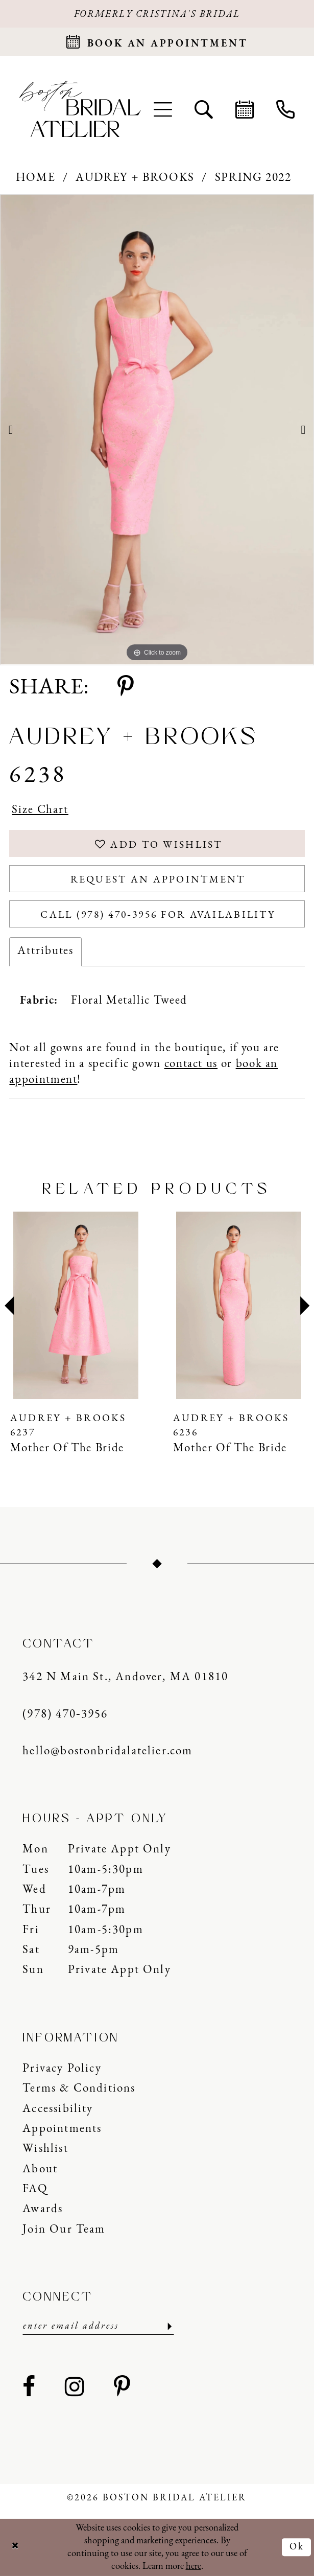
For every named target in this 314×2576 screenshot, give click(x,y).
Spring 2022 (253, 178)
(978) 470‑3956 (65, 1715)
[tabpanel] (157, 430)
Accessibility (57, 2109)
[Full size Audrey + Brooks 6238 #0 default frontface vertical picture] (157, 430)
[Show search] (203, 109)
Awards (42, 2209)
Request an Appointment (158, 880)
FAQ (35, 2189)
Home (36, 178)
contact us (191, 1064)
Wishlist (45, 2149)
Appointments (62, 2129)
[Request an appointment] (157, 42)
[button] (162, 109)
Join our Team (63, 2230)
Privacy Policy (62, 2069)
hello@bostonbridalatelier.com (107, 1751)
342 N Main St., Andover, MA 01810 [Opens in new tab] (125, 1677)
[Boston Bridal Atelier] (80, 109)
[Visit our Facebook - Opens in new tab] (29, 2387)
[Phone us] (285, 109)
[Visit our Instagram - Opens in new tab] (75, 2387)
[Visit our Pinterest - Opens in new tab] (122, 2387)
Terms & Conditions (78, 2089)
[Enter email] (98, 2326)
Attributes (45, 951)
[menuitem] (162, 109)
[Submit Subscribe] (168, 2326)
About (40, 2169)
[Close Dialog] (15, 2547)
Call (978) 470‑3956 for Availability (157, 915)
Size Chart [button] (40, 810)
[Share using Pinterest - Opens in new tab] (125, 687)
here (193, 2566)
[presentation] (75, 1306)
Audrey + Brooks (135, 178)
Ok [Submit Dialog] (296, 2547)
